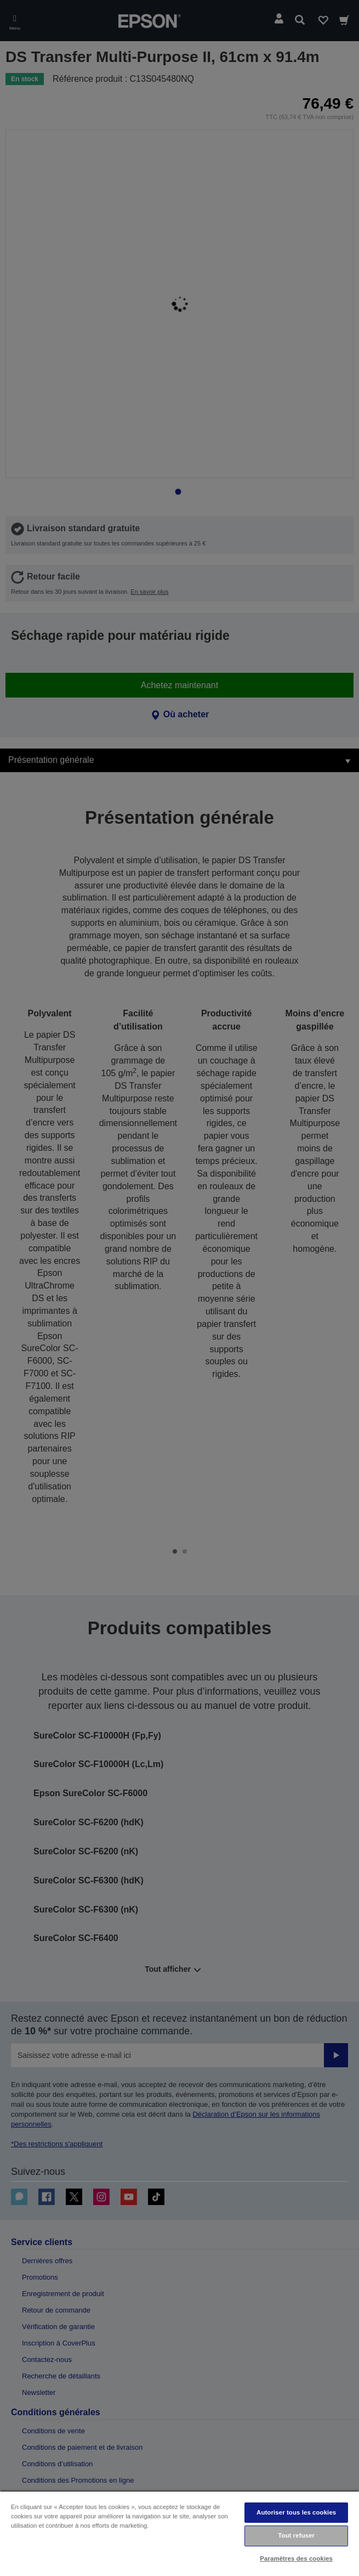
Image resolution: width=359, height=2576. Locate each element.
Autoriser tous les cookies (296, 2512)
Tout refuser (296, 2535)
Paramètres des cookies (296, 2558)
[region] (179, 2533)
